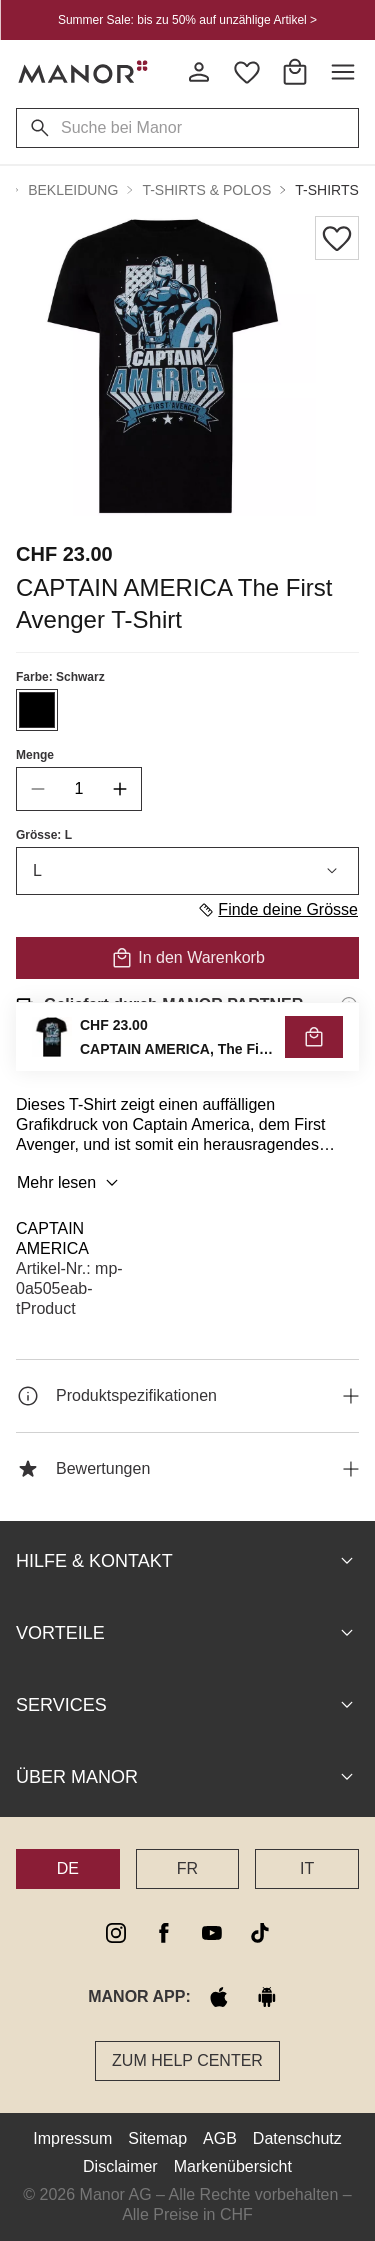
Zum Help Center (187, 2060)
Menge (35, 755)
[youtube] (212, 1933)
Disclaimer (120, 2166)
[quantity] (79, 789)
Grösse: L (44, 835)
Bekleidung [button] (73, 190)
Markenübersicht (233, 2166)
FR (187, 1868)
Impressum (72, 2138)
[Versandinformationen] (349, 1005)
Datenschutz (297, 2138)
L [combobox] (187, 871)
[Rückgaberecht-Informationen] (349, 1061)
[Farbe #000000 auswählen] (37, 710)
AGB (220, 2138)
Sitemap (157, 2138)
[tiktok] (260, 1933)
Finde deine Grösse (277, 910)
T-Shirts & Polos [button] (206, 190)
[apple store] (219, 1997)
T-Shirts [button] (327, 190)
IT (307, 1868)
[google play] (267, 1997)
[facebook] (164, 1933)
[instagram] (116, 1933)
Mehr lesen (70, 1183)
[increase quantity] (120, 789)
